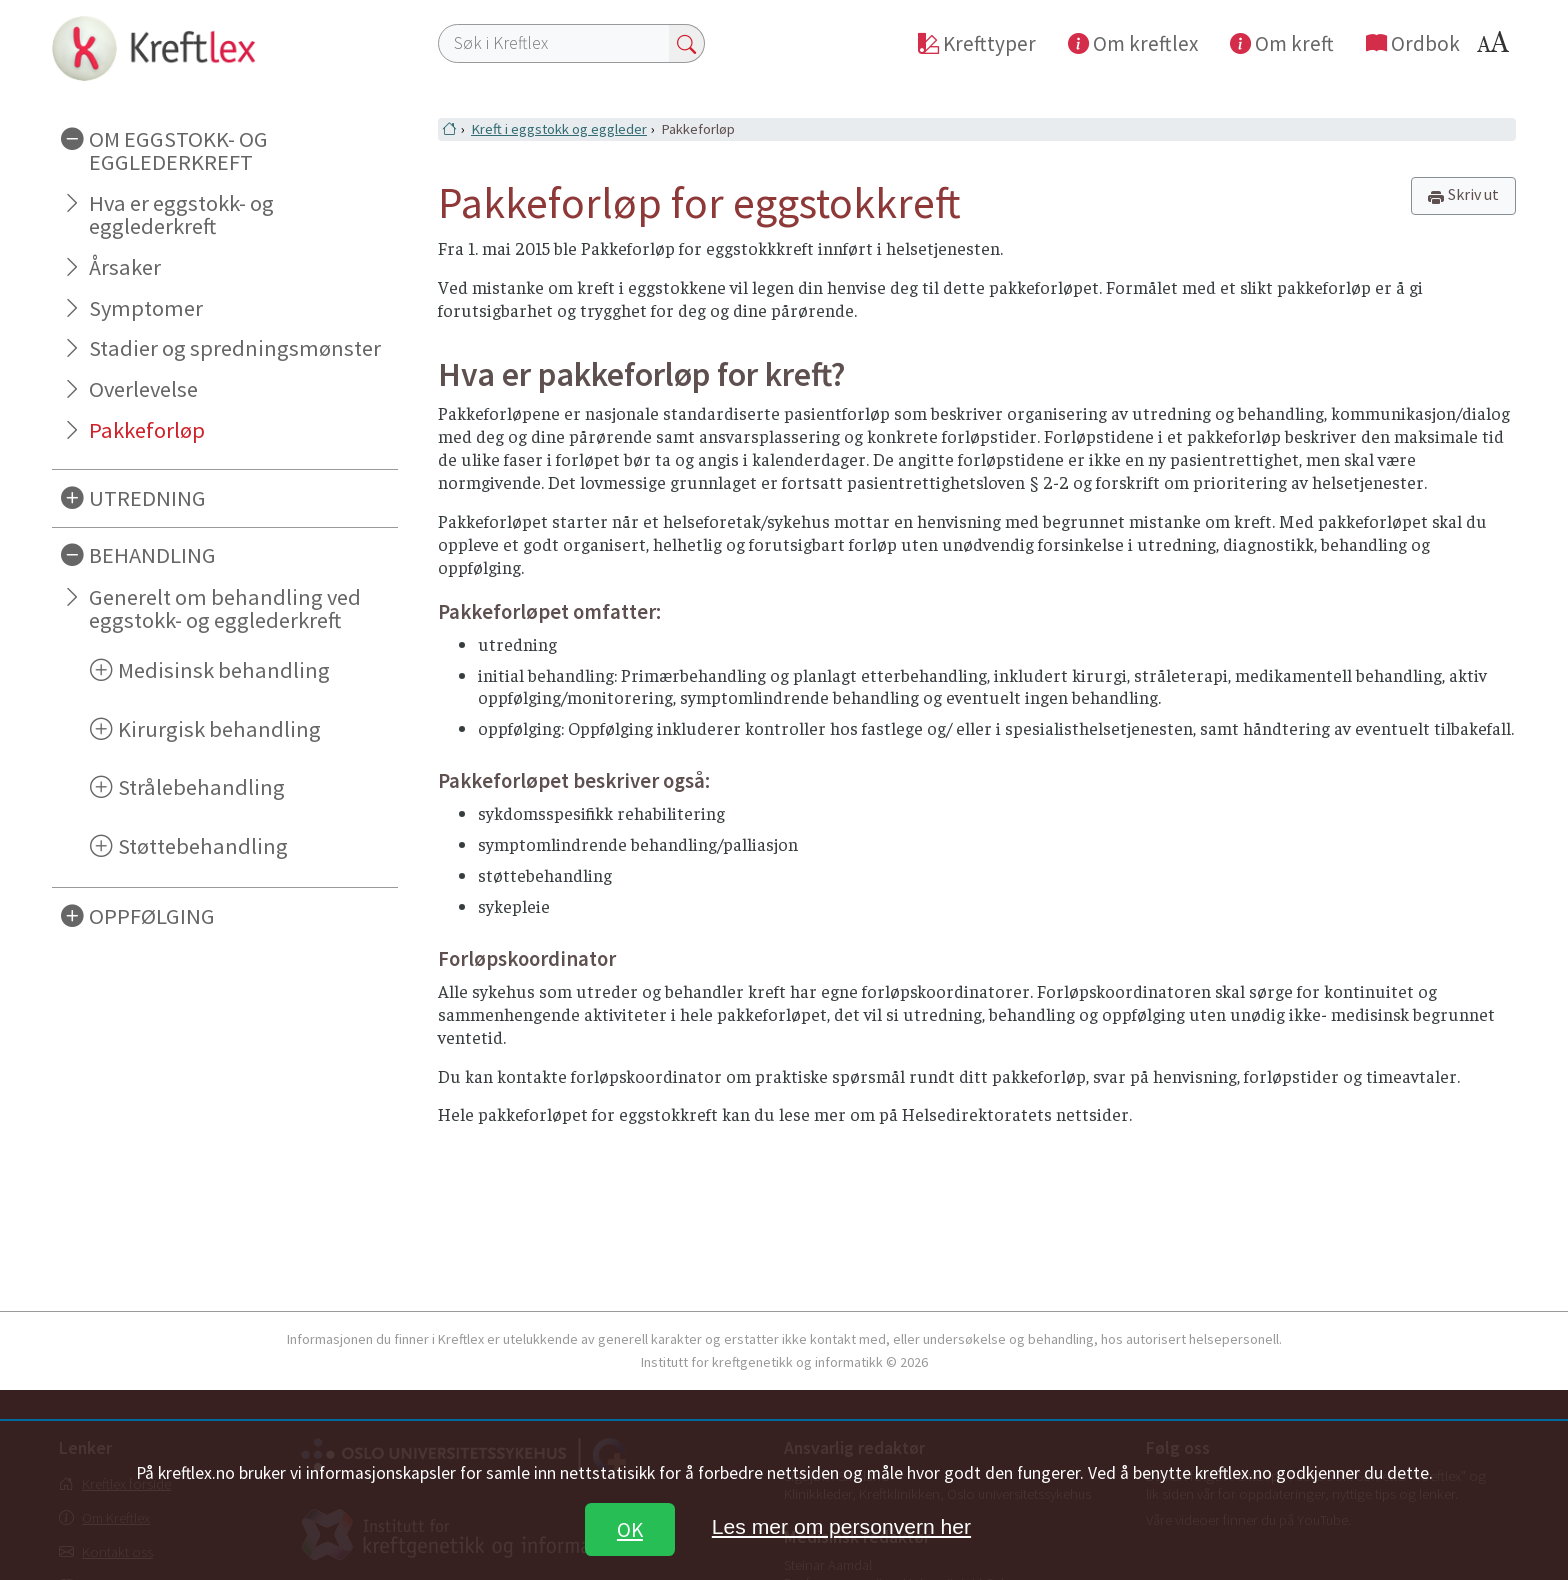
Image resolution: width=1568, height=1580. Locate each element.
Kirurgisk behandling (219, 729)
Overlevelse (143, 389)
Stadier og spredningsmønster (235, 348)
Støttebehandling (203, 846)
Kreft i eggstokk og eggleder (559, 129)
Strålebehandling (201, 787)
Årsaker (125, 267)
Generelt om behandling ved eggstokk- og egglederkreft (225, 608)
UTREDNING (147, 498)
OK (630, 1529)
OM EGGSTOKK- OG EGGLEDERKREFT (178, 150)
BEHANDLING (152, 555)
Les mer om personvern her (841, 1526)
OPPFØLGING (152, 916)
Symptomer (146, 308)
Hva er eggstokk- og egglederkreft (181, 214)
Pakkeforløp (147, 430)
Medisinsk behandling (224, 670)
